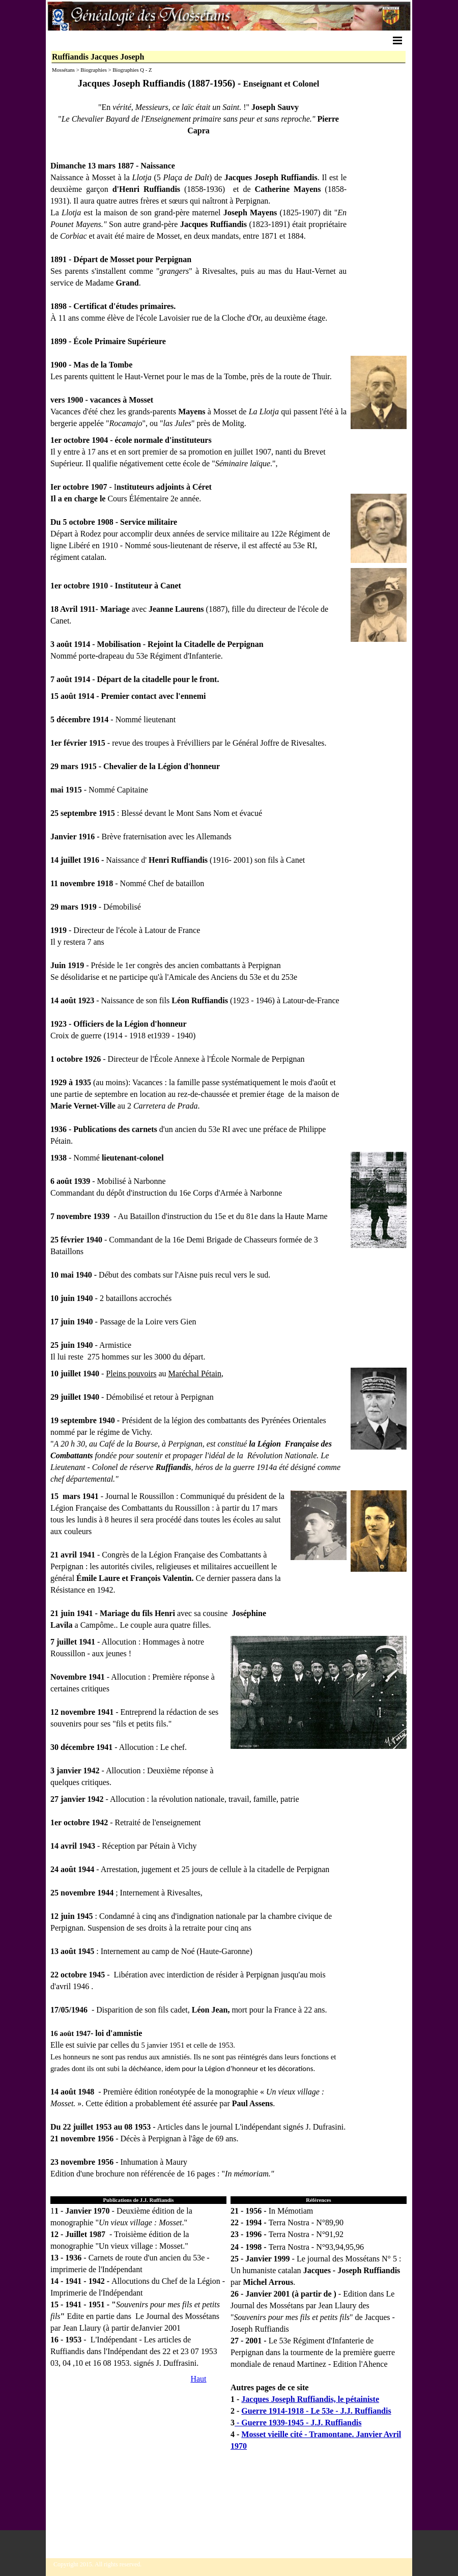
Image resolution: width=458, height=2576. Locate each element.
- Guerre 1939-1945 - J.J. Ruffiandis (298, 2422)
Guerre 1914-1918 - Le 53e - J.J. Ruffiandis (316, 2411)
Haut (198, 2378)
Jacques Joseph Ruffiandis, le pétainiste (310, 2399)
